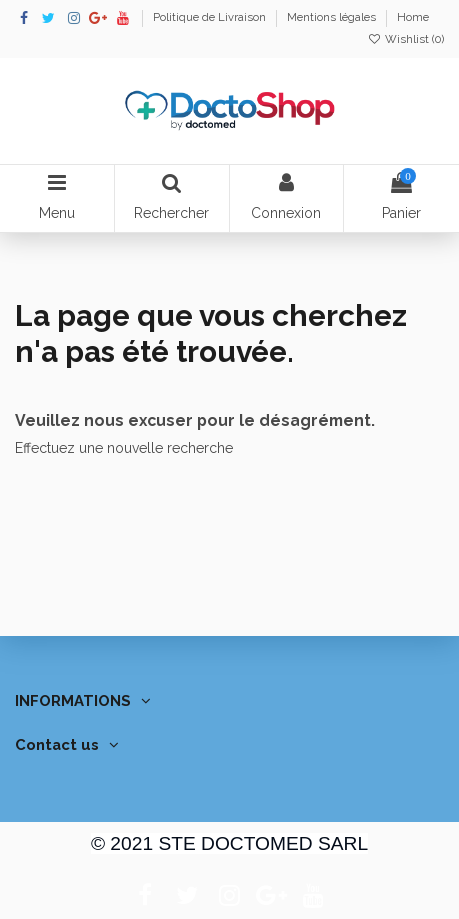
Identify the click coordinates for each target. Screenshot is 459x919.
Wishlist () (406, 39)
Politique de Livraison (211, 17)
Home (413, 17)
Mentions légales (333, 17)
